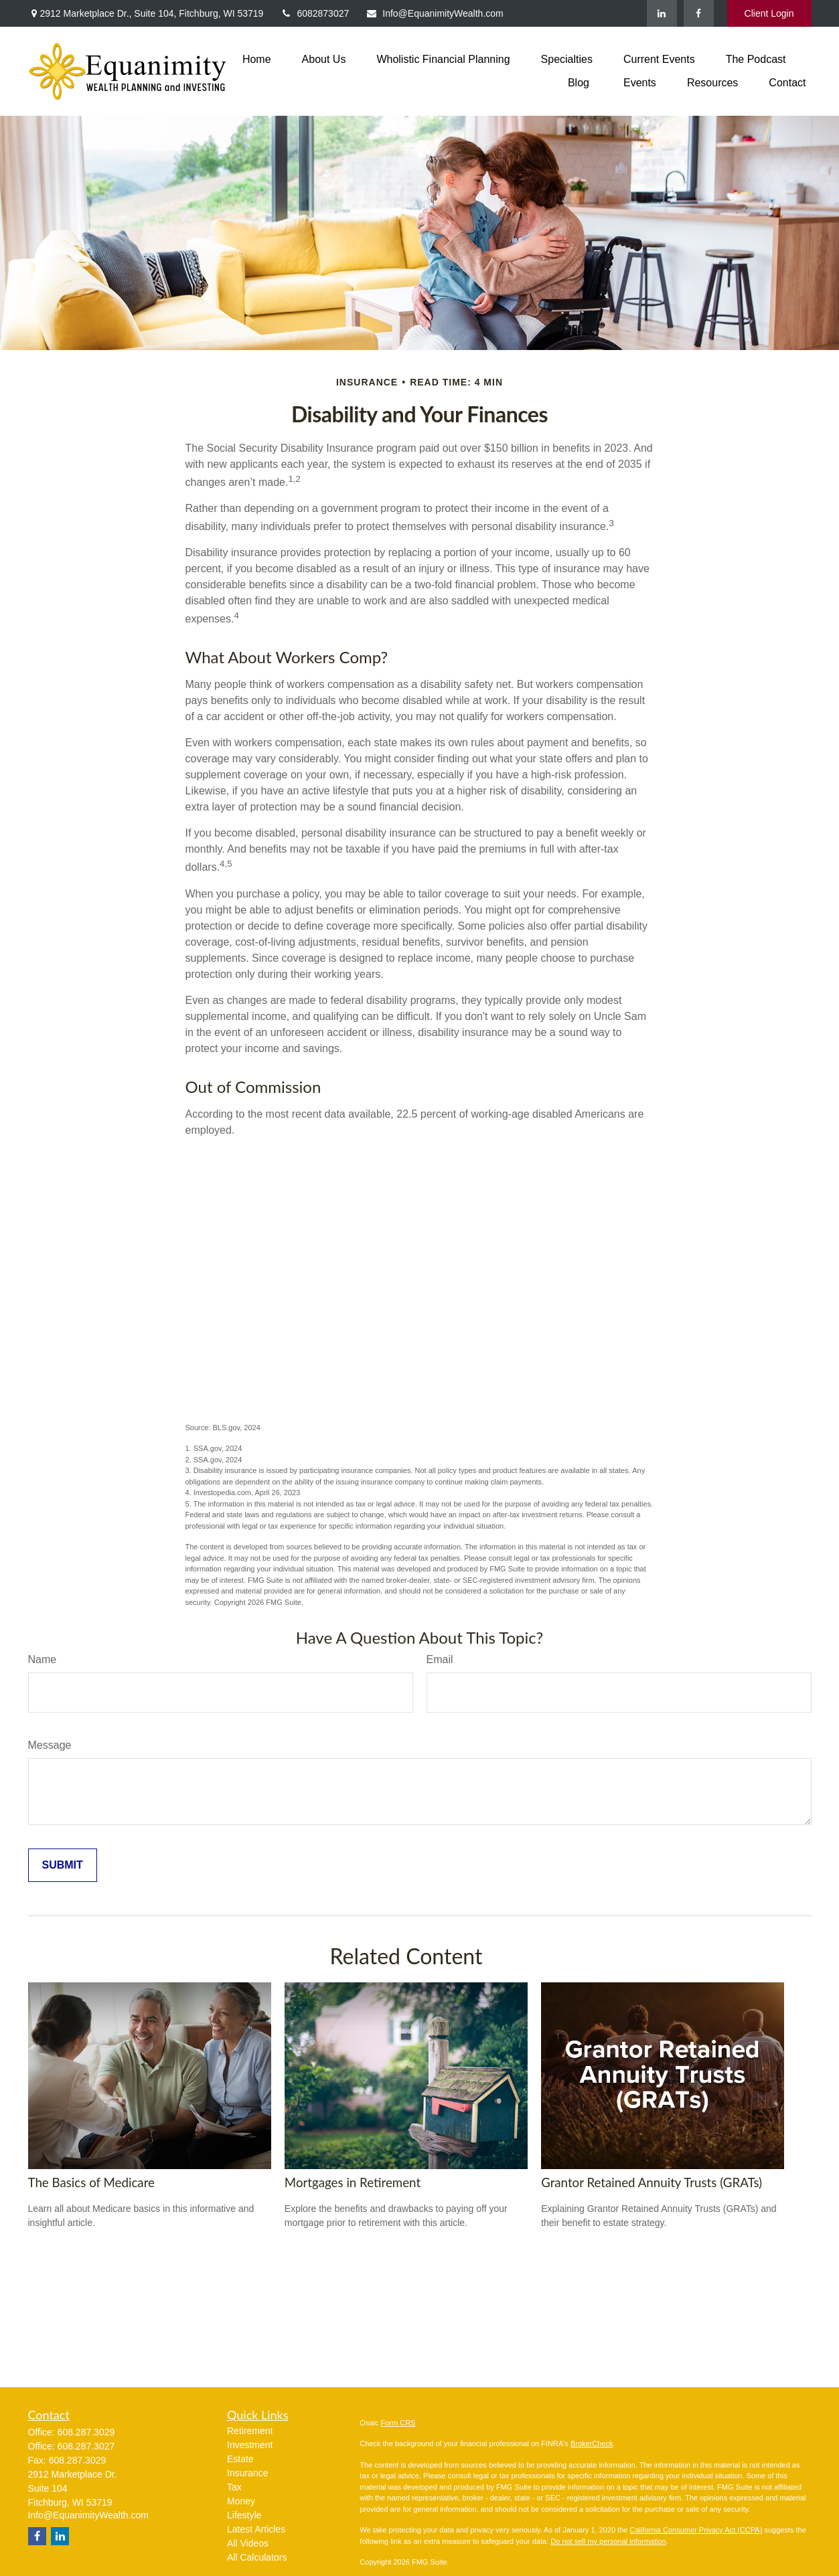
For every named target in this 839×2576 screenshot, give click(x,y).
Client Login (769, 13)
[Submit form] (62, 1865)
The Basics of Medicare (91, 2182)
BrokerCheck (591, 2443)
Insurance (247, 2473)
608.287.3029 (86, 2432)
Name (42, 1659)
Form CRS (398, 2423)
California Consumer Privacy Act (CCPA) (695, 2530)
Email (440, 1659)
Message (50, 1745)
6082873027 (314, 13)
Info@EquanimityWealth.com (434, 13)
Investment (250, 2444)
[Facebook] (699, 13)
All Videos (248, 2543)
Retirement (250, 2430)
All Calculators (257, 2557)
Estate (240, 2459)
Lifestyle (244, 2515)
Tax (234, 2487)
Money (241, 2501)
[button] (257, 59)
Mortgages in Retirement (353, 2182)
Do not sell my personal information (608, 2541)
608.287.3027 (86, 2446)
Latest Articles (256, 2529)
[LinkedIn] (662, 13)
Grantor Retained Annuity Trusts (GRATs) (651, 2182)
